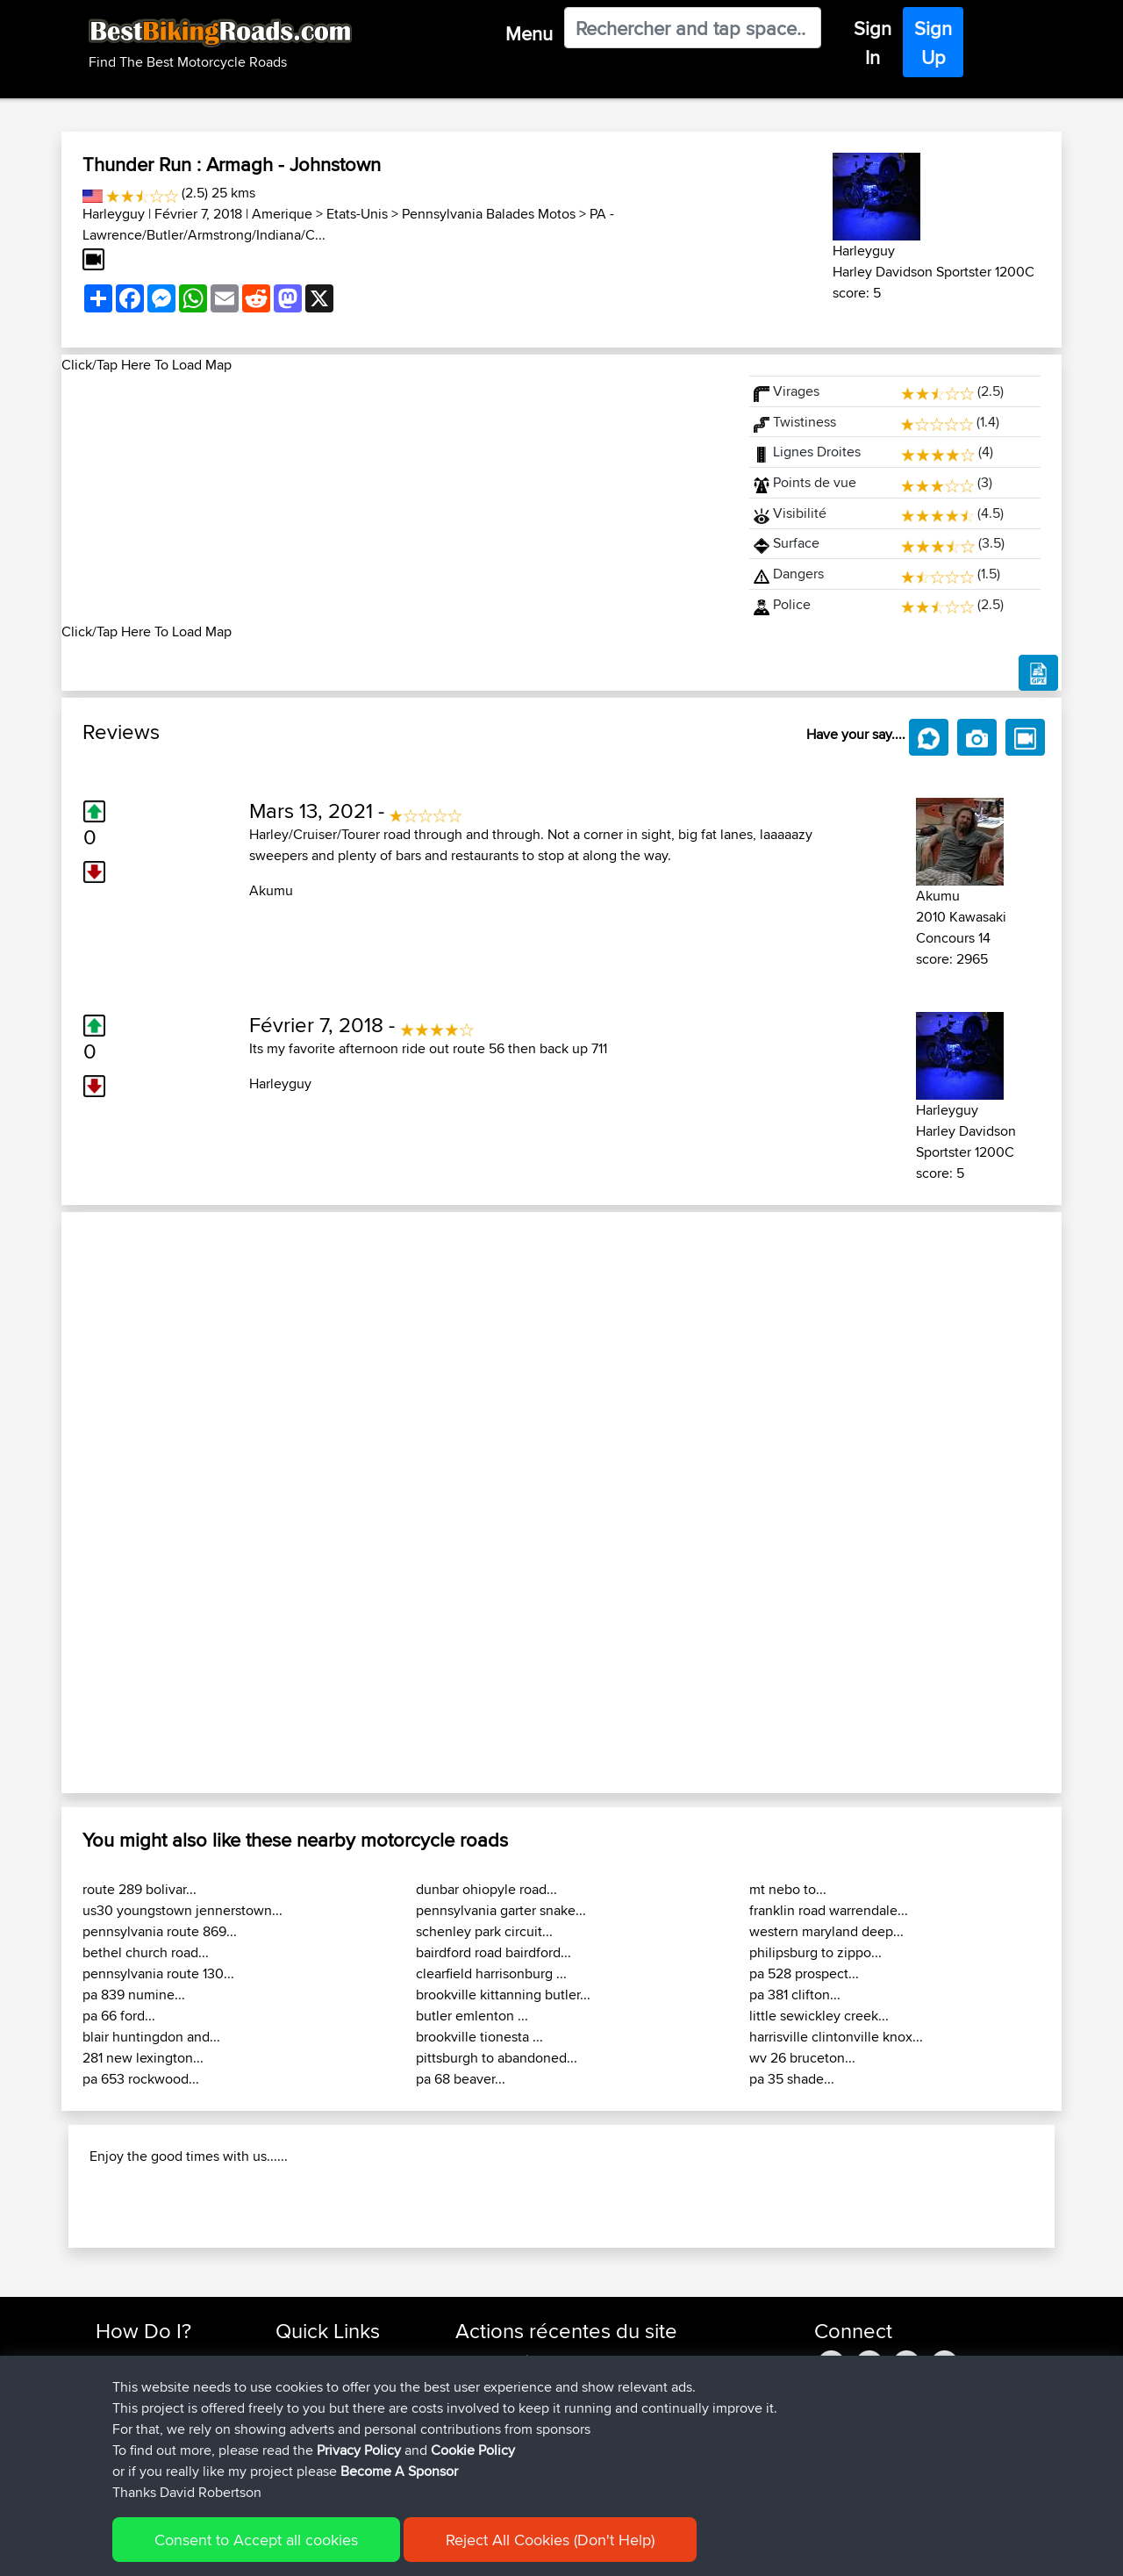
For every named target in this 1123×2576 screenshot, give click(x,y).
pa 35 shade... (791, 2079)
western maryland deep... (826, 1931)
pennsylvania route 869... (159, 1931)
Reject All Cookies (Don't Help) (550, 2540)
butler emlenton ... (472, 2016)
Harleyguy (113, 214)
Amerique (282, 214)
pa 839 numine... (133, 1994)
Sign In (872, 42)
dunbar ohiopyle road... (486, 1889)
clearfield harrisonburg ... (491, 1973)
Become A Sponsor (399, 2471)
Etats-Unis (357, 214)
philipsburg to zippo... (815, 1952)
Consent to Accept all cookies (256, 2540)
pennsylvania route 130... (158, 1973)
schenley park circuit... (484, 1931)
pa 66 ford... (118, 2016)
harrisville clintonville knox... (836, 2037)
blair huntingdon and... (151, 2037)
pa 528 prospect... (804, 1973)
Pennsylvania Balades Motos (489, 214)
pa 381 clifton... (794, 1994)
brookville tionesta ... (479, 2037)
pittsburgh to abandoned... (496, 2058)
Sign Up (933, 42)
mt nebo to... (787, 1889)
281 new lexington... (143, 2058)
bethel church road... (145, 1952)
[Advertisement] (394, 498)
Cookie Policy (473, 2450)
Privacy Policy (359, 2450)
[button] (136, 1502)
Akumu (271, 890)
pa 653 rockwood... (140, 2079)
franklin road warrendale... (828, 1910)
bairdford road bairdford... (493, 1952)
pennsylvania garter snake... (501, 1910)
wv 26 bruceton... (802, 2058)
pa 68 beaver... (460, 2079)
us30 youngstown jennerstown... (182, 1910)
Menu (529, 33)
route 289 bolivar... (139, 1889)
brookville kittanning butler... (503, 1994)
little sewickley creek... (819, 2016)
